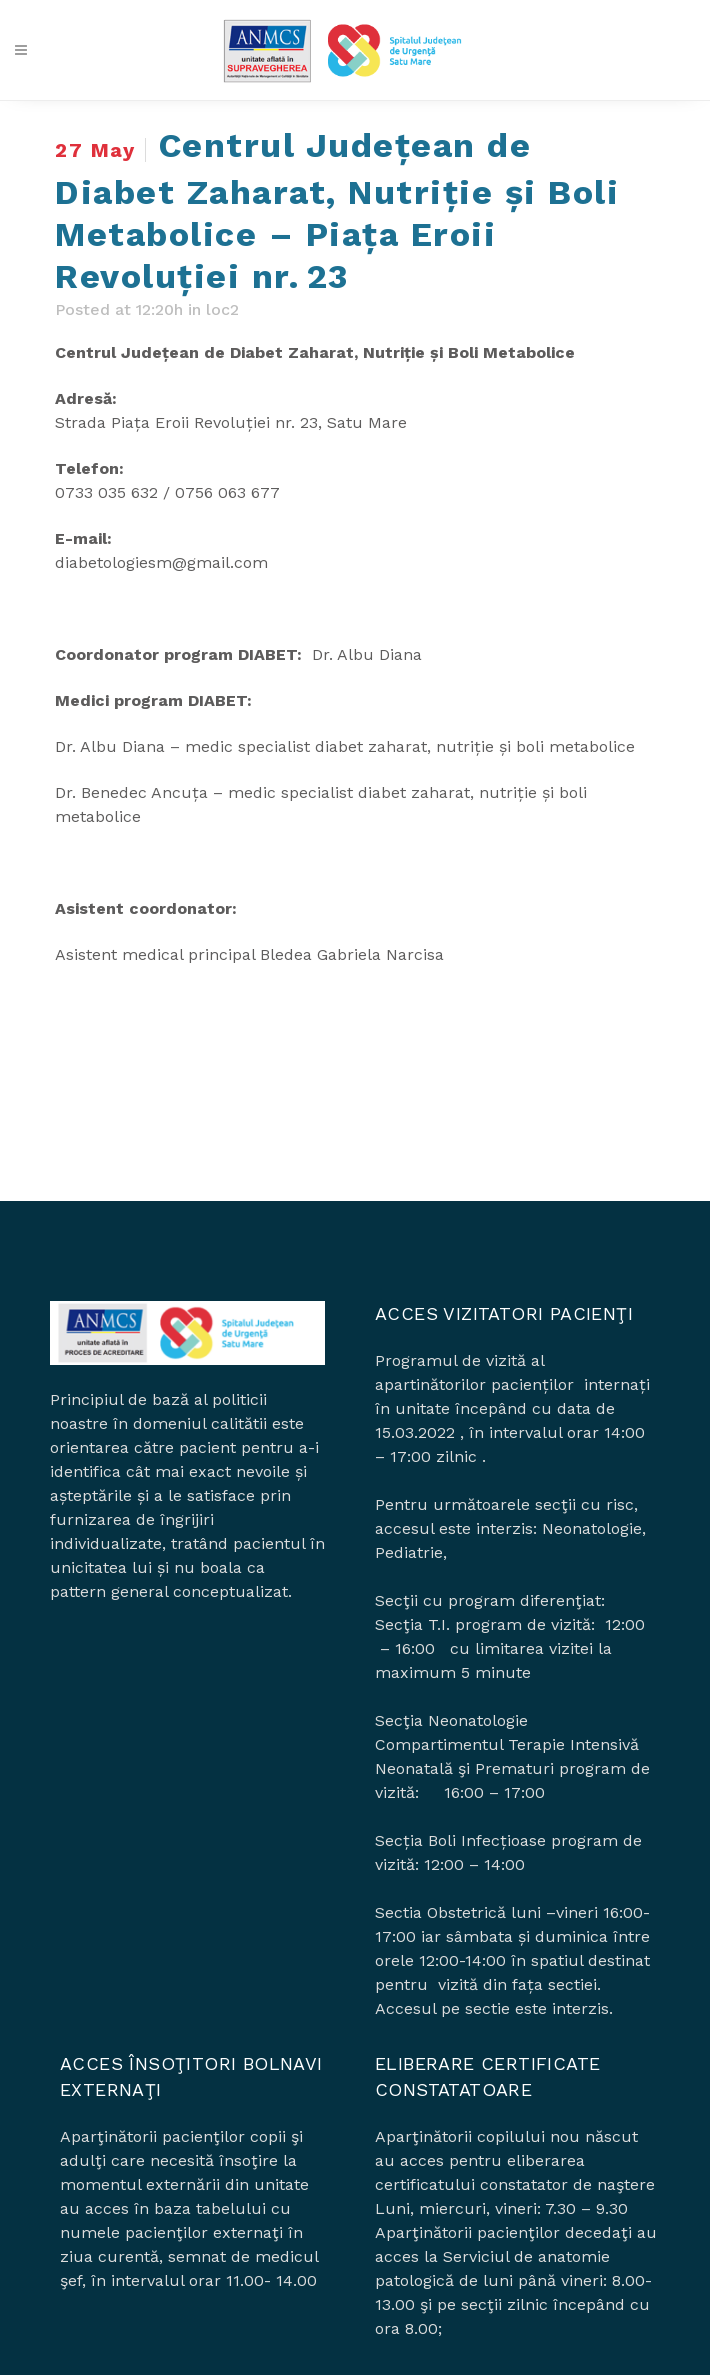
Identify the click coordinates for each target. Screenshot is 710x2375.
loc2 (222, 309)
